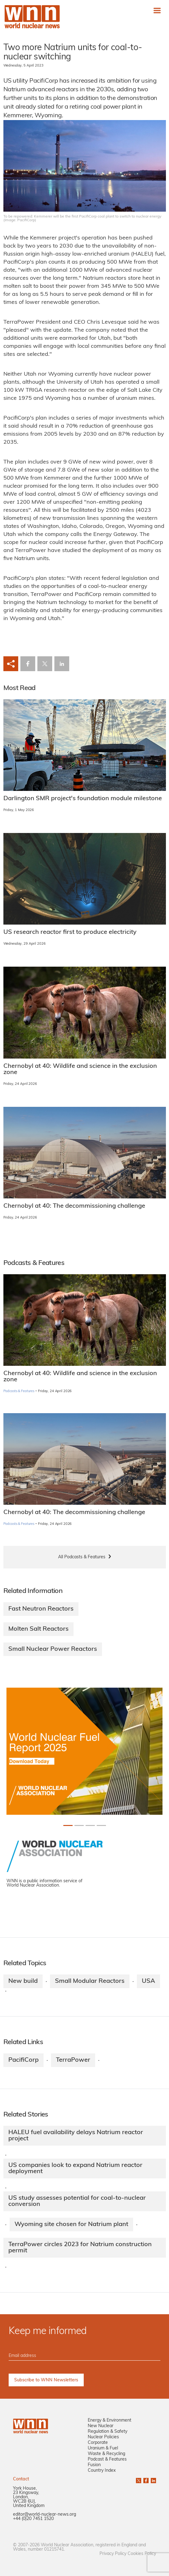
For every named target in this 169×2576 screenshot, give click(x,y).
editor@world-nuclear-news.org (44, 2514)
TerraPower (73, 2060)
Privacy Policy (112, 2554)
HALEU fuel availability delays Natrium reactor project (75, 2135)
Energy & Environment (109, 2420)
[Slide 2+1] (90, 1825)
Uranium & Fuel (103, 2448)
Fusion (94, 2465)
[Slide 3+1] (101, 1825)
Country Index (102, 2470)
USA (148, 1981)
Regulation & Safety (107, 2431)
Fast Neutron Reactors (41, 1609)
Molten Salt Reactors (38, 1629)
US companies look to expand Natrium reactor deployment (75, 2168)
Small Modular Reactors (90, 1981)
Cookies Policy (142, 2554)
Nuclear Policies (103, 2437)
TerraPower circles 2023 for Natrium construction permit (80, 2248)
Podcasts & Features (19, 1391)
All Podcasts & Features (81, 1557)
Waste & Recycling (106, 2454)
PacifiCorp (23, 2060)
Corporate (98, 2442)
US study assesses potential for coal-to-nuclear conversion (77, 2201)
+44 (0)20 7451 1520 (33, 2519)
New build (23, 1981)
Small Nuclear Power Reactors (52, 1649)
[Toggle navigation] (157, 10)
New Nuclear (100, 2426)
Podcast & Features (107, 2459)
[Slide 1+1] (79, 1825)
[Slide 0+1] (68, 1825)
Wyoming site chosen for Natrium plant (71, 2224)
